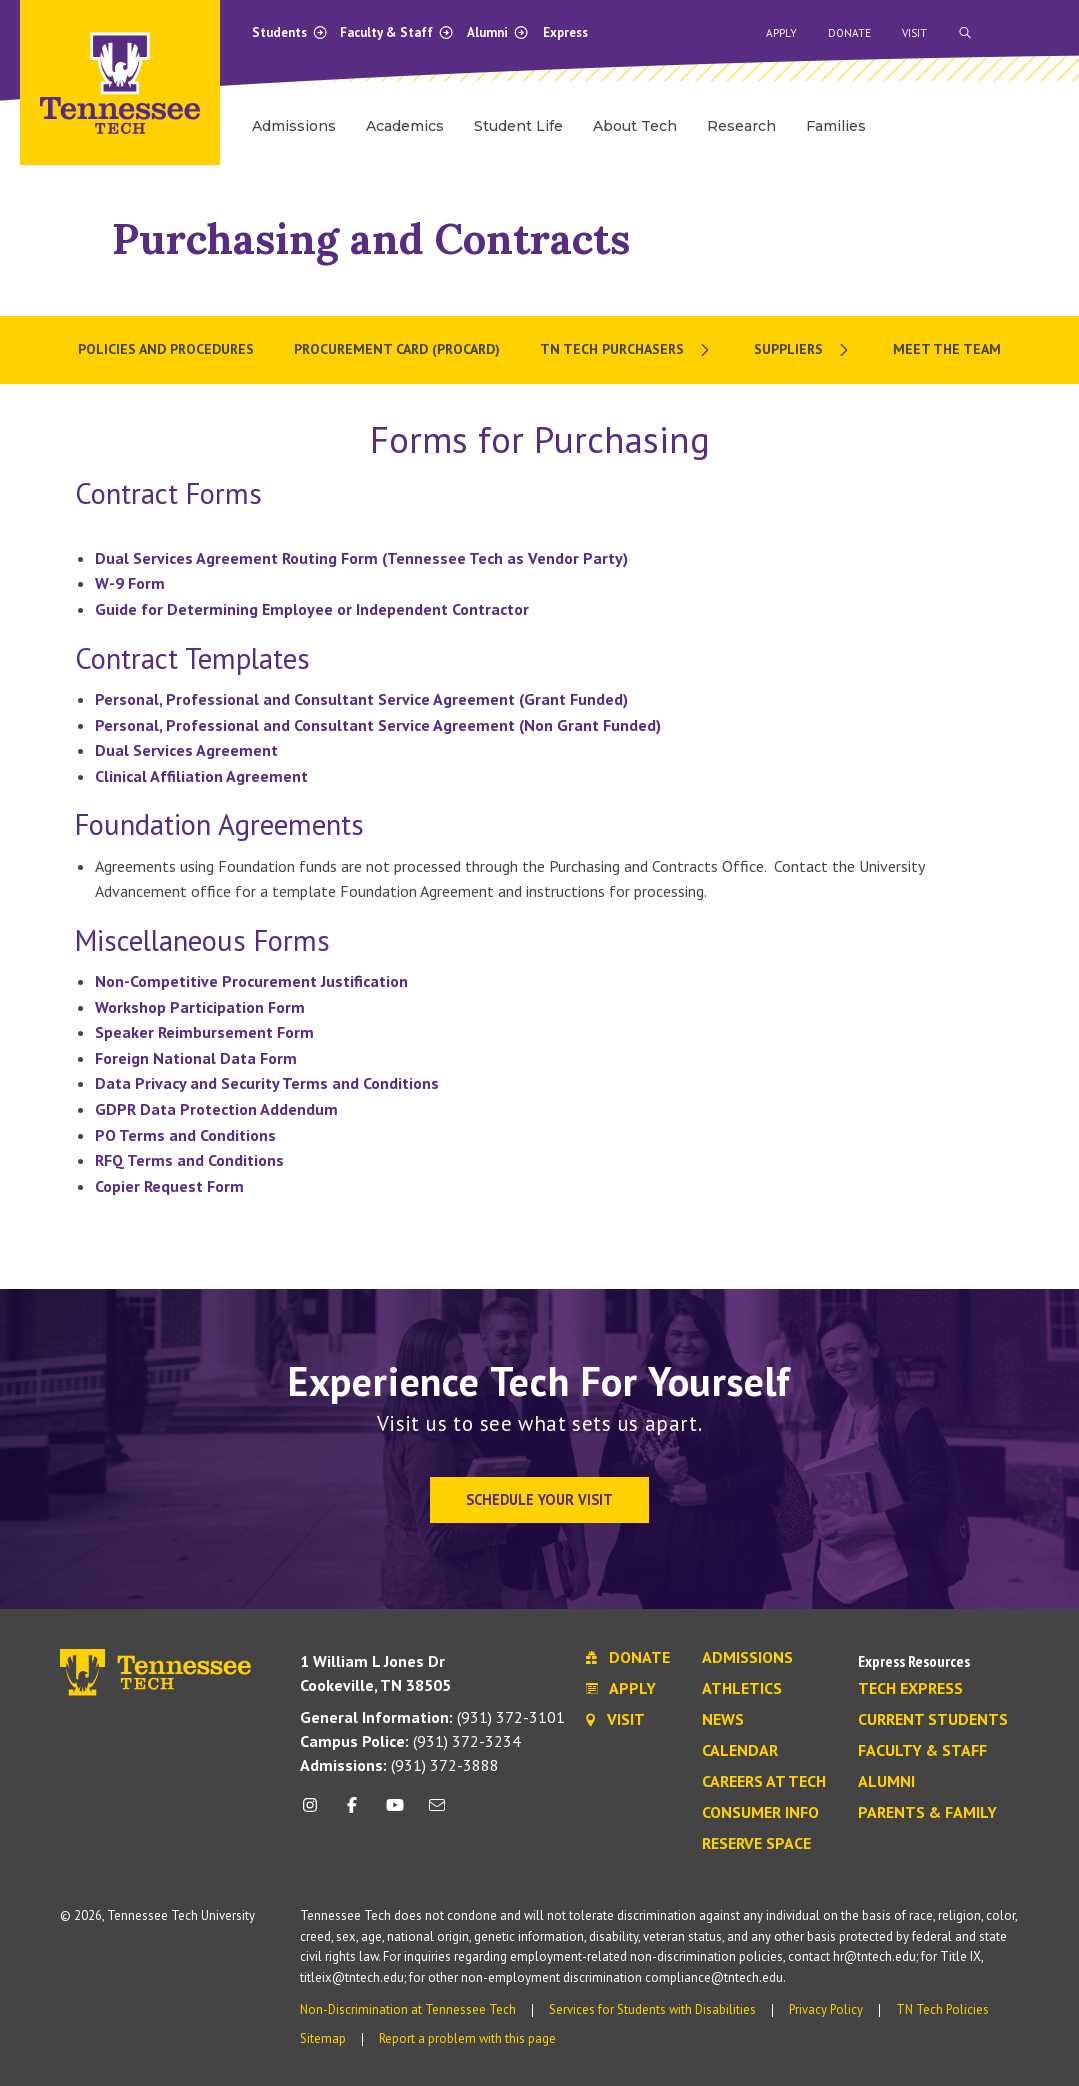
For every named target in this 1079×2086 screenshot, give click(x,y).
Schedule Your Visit (539, 1499)
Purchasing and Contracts (371, 238)
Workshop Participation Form (200, 1007)
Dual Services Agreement (186, 750)
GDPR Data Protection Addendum (216, 1109)
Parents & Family (927, 1813)
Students (290, 32)
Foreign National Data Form (196, 1058)
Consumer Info (760, 1813)
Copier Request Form (169, 1186)
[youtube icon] (394, 1812)
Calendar (740, 1751)
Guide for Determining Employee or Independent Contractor (314, 609)
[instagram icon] (315, 1812)
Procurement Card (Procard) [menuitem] (397, 349)
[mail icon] (437, 1812)
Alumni (498, 32)
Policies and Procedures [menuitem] (166, 349)
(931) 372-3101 (432, 1717)
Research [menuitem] (741, 126)
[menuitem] (627, 350)
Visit (914, 33)
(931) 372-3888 (399, 1765)
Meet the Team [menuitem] (947, 349)
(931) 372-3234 (410, 1741)
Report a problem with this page (467, 2038)
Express (565, 32)
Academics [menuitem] (405, 126)
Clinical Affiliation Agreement (201, 776)
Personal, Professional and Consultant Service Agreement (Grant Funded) (361, 699)
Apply (781, 33)
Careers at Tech (764, 1782)
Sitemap (323, 2038)
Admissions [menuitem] (294, 126)
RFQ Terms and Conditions (189, 1160)
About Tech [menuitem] (635, 126)
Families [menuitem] (836, 126)
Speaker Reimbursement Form (204, 1032)
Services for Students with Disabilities (652, 2009)
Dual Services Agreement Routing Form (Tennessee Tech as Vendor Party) (361, 558)
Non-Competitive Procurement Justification (251, 981)
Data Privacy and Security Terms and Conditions (267, 1083)
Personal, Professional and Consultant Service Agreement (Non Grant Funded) (378, 725)
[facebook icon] (352, 1812)
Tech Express (910, 1689)
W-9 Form (130, 583)
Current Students (933, 1720)
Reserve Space (756, 1844)
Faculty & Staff (397, 32)
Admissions (747, 1658)
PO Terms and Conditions (185, 1135)
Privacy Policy (826, 2009)
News (723, 1720)
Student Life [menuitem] (518, 126)
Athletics (742, 1689)
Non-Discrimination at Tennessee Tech (408, 2009)
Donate (849, 33)
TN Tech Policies (942, 2009)
